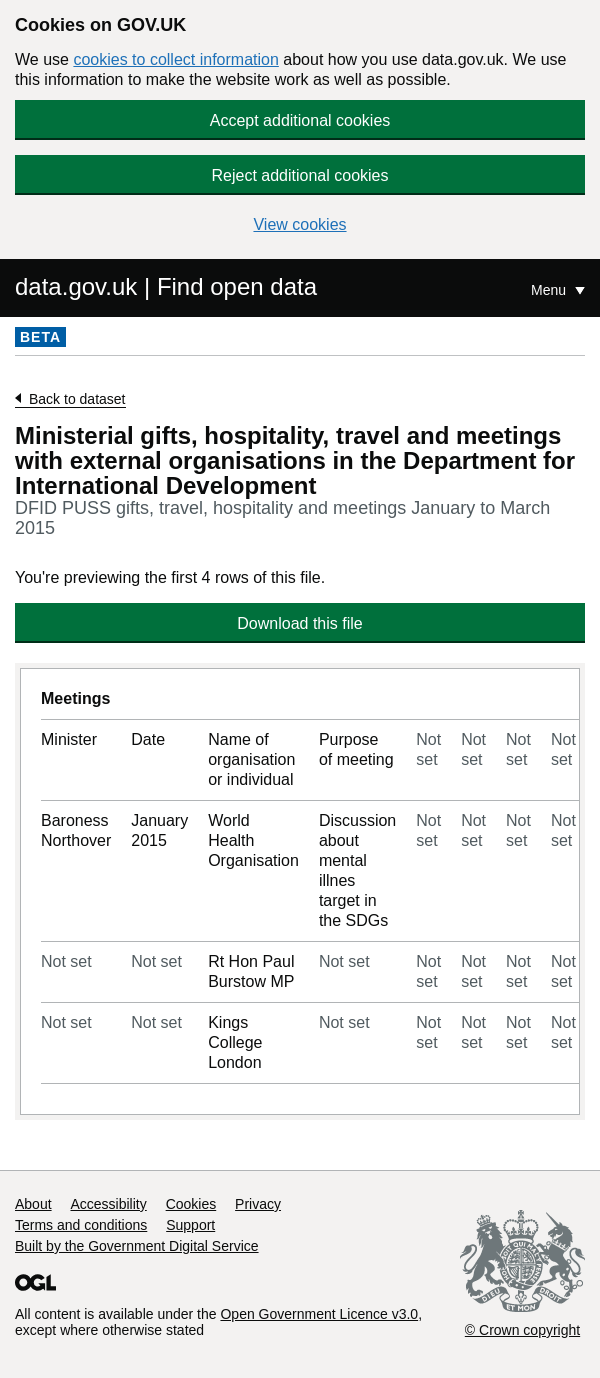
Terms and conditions (81, 1225)
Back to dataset (77, 399)
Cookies (191, 1204)
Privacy (258, 1204)
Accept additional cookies (300, 120)
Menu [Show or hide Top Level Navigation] (550, 290)
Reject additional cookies (300, 175)
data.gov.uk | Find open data (166, 286)
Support (190, 1225)
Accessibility (108, 1204)
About (33, 1204)
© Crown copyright (522, 1330)
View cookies (299, 224)
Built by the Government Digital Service (137, 1246)
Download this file (299, 623)
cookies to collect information (175, 59)
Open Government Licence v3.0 (319, 1314)
